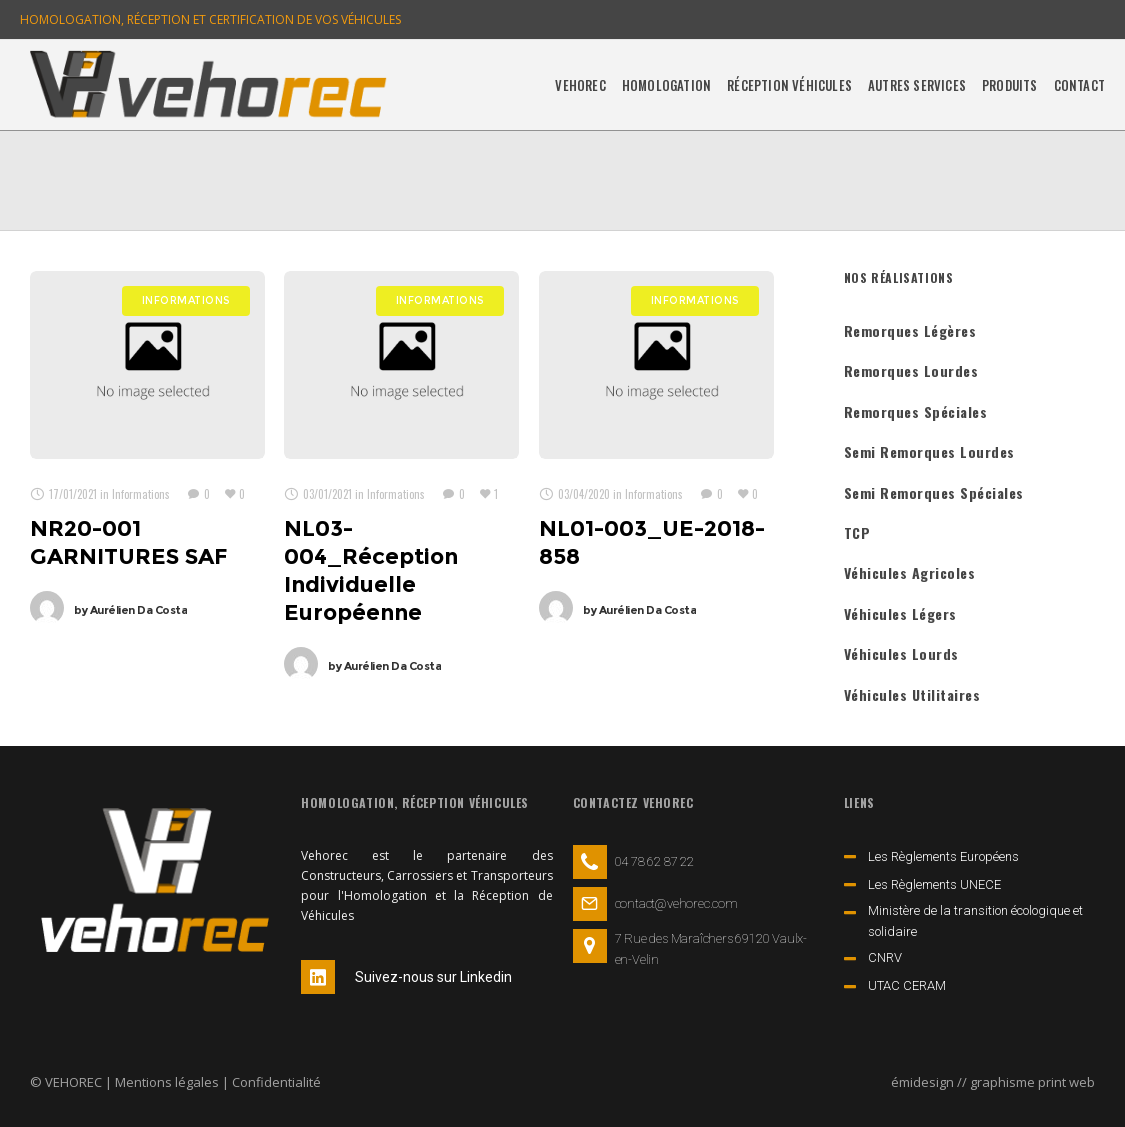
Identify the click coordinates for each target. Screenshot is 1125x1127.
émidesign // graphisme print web (993, 1082)
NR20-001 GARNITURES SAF (129, 542)
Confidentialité (276, 1082)
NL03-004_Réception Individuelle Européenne (371, 570)
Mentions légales (167, 1082)
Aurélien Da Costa (130, 610)
